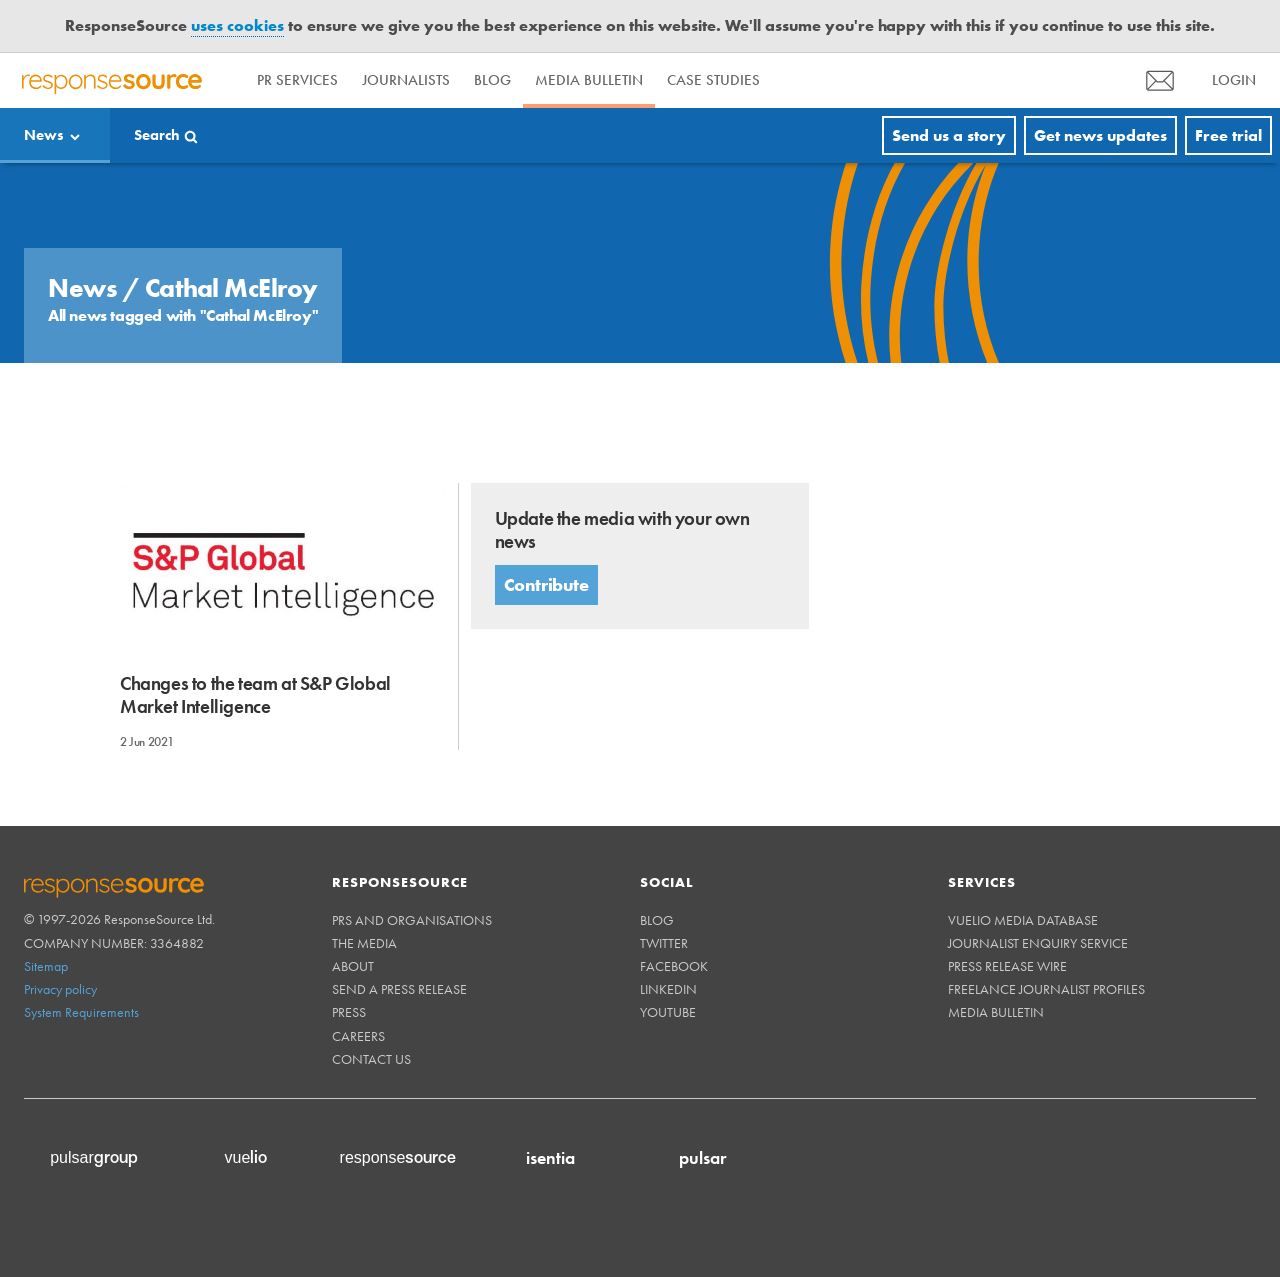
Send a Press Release (399, 989)
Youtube (668, 1012)
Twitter (664, 943)
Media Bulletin (589, 80)
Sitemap (46, 966)
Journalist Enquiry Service (1038, 943)
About (353, 966)
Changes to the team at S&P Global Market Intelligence (255, 695)
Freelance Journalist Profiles (1046, 989)
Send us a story (949, 135)
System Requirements (81, 1012)
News (44, 135)
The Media (364, 943)
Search (157, 135)
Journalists (406, 80)
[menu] (1160, 80)
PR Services (297, 80)
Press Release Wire (1007, 966)
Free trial (1228, 135)
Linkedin (668, 989)
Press (349, 1012)
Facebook (674, 966)
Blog (492, 80)
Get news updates (1100, 135)
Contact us (371, 1059)
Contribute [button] (546, 584)
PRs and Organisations (412, 920)
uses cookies (237, 25)
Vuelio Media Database (1023, 920)
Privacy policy (60, 989)
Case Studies (713, 80)
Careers (358, 1036)
